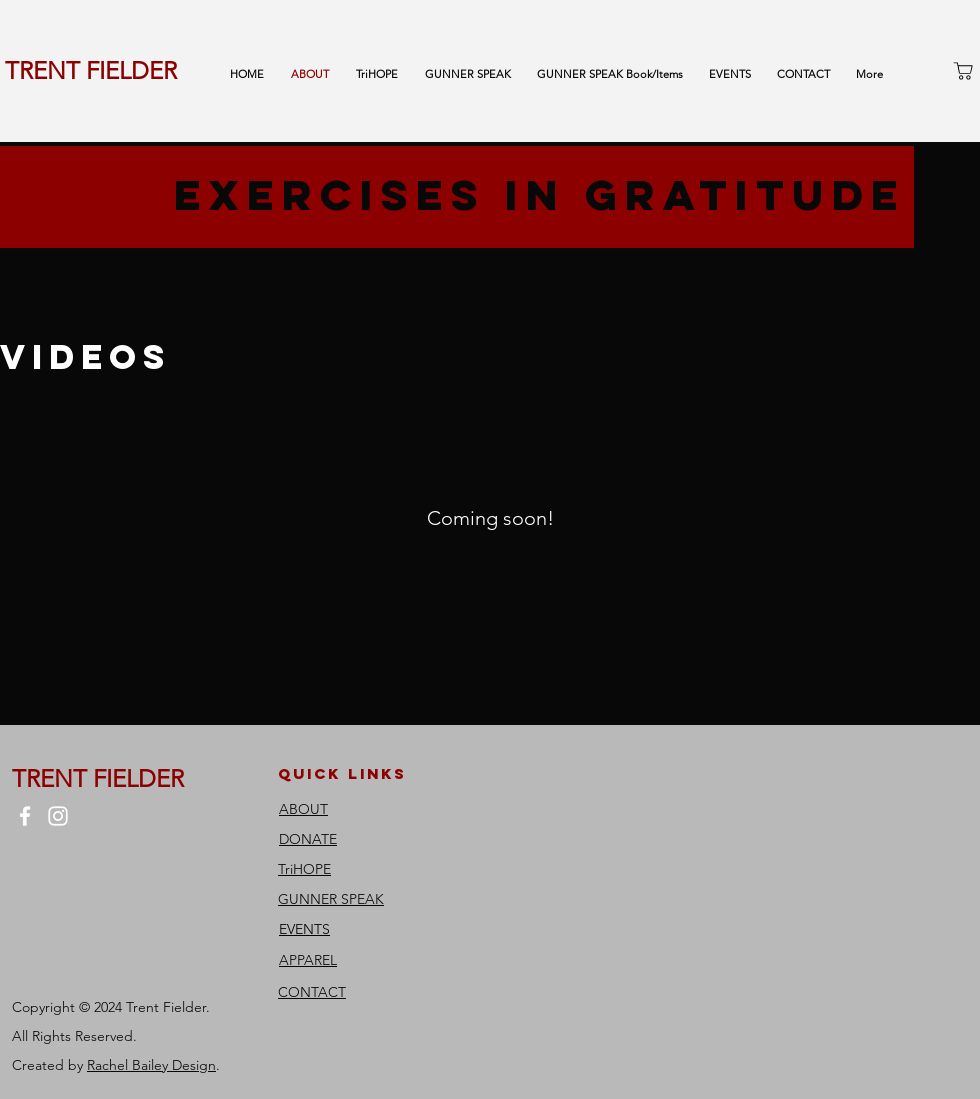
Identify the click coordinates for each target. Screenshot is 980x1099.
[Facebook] (25, 816)
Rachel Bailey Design (151, 1065)
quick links (342, 773)
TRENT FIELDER (91, 70)
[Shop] (963, 70)
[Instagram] (58, 816)
